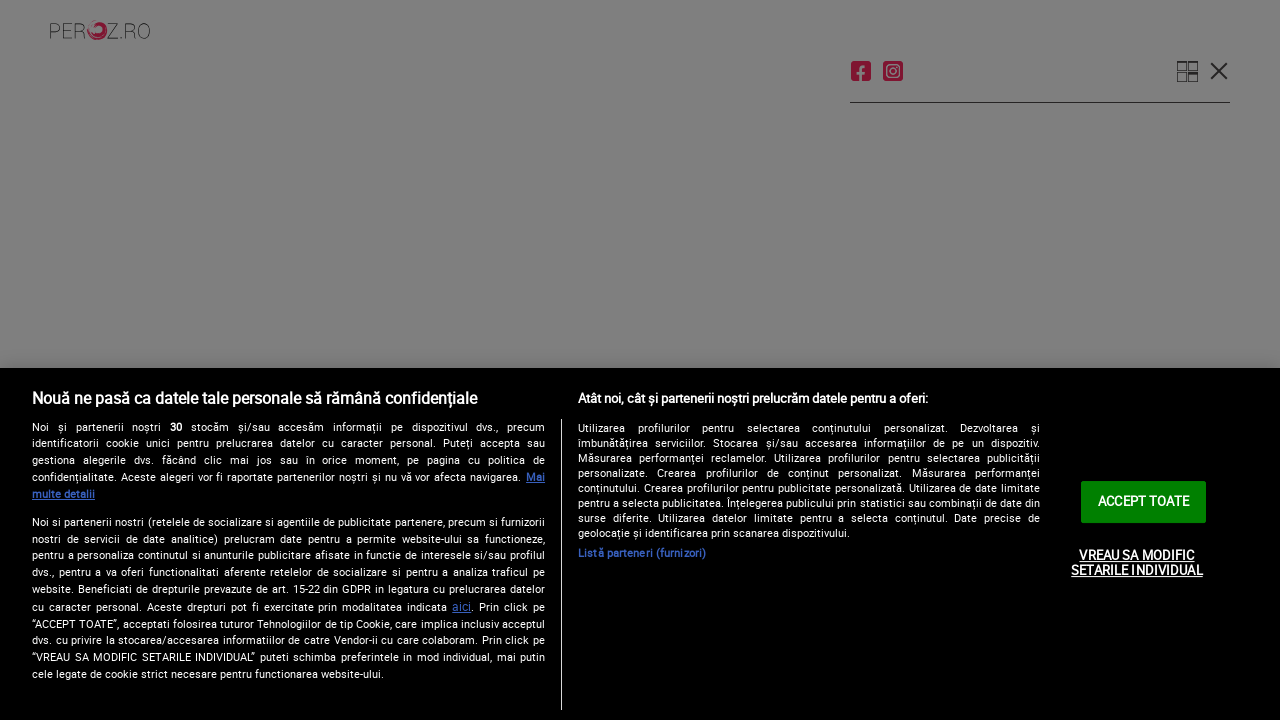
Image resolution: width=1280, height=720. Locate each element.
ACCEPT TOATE (1143, 501)
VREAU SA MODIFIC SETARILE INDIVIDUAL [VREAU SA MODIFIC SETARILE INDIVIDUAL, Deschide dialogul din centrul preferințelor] (1136, 563)
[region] (640, 544)
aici (461, 606)
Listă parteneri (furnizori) (642, 552)
